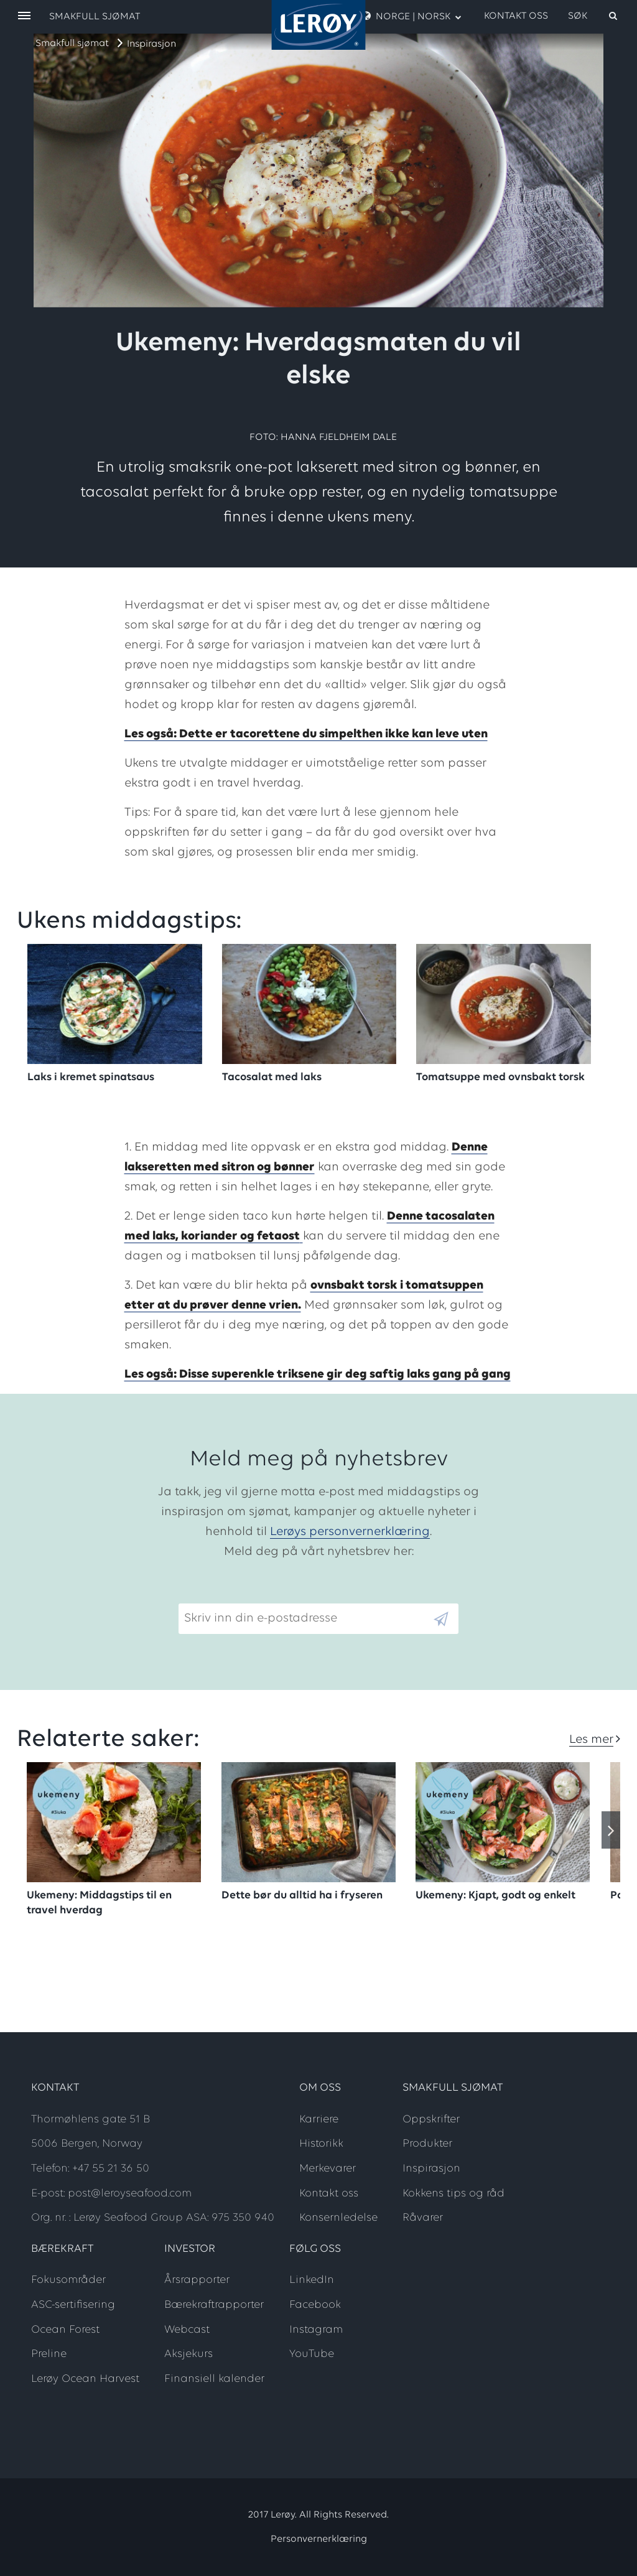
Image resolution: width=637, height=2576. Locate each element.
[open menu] (24, 16)
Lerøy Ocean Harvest (85, 2379)
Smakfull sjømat (72, 44)
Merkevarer (327, 2169)
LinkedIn (311, 2280)
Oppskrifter (431, 2120)
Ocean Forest (65, 2330)
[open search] (593, 16)
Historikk (321, 2144)
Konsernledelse (338, 2218)
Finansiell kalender (214, 2379)
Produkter (427, 2144)
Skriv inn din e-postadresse (255, 1593)
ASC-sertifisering (73, 2305)
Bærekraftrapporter (214, 2305)
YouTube (311, 2354)
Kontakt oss (516, 16)
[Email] (305, 1618)
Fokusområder (68, 2280)
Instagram (316, 2330)
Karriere (318, 2120)
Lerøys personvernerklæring (350, 1532)
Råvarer (422, 2218)
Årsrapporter (197, 2280)
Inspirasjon (151, 44)
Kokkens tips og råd (453, 2194)
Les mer (591, 1740)
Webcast (187, 2330)
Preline (49, 2354)
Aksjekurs (188, 2354)
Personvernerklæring (319, 2539)
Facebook (315, 2305)
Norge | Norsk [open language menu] (412, 16)
